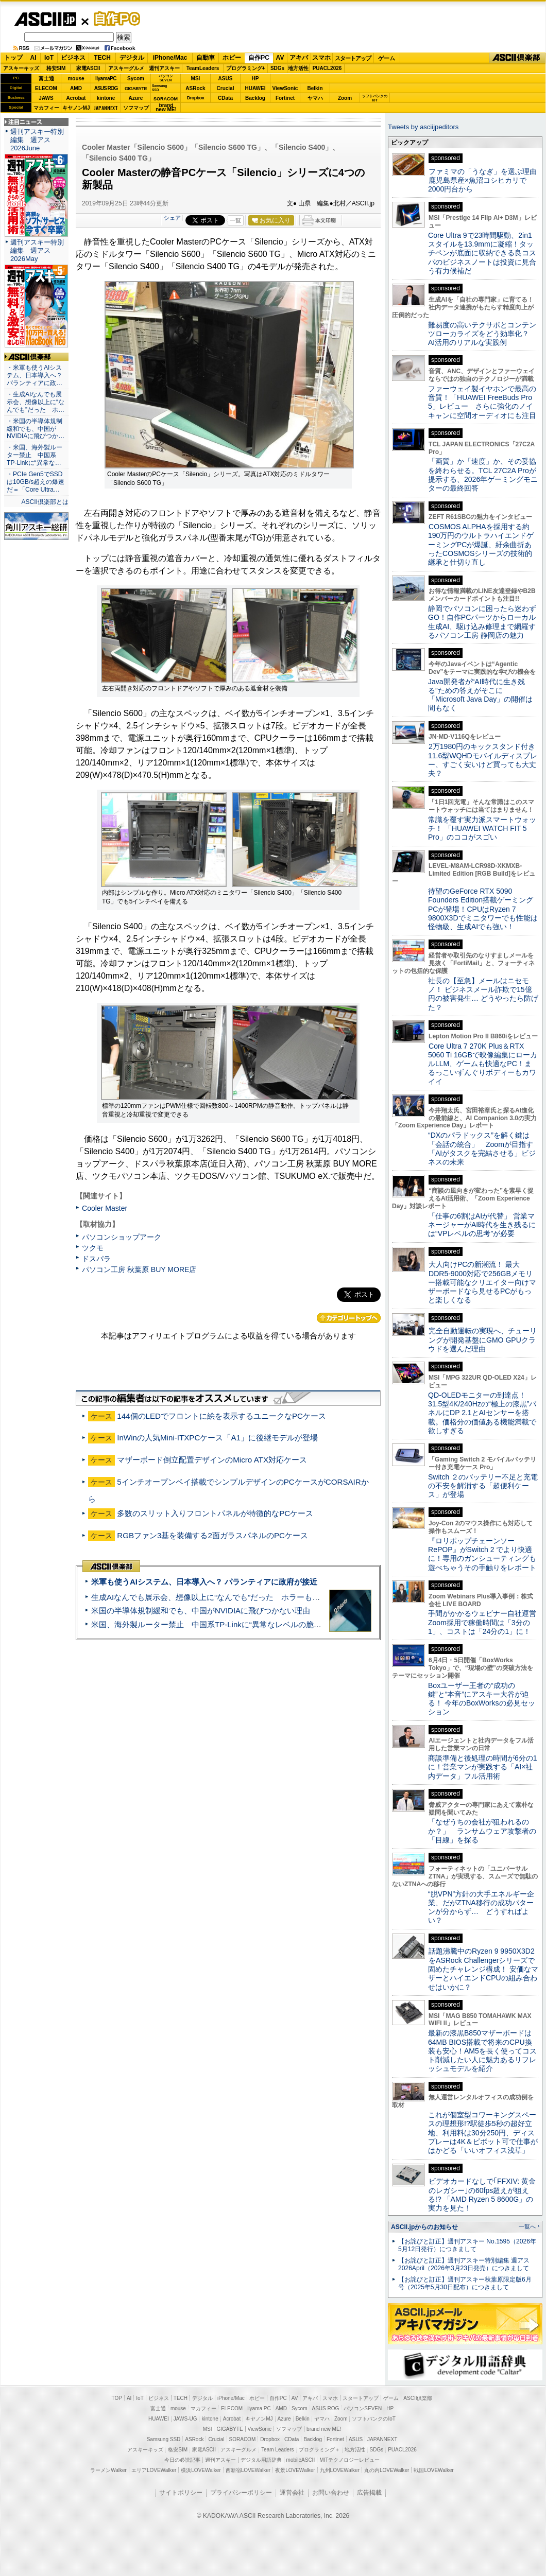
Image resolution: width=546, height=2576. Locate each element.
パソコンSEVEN (166, 78)
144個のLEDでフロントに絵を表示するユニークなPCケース (221, 1416)
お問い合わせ (330, 2492)
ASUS (225, 78)
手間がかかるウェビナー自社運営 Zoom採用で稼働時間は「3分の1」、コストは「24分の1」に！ (485, 1622)
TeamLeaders (202, 68)
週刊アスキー (164, 68)
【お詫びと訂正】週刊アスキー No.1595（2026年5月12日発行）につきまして (467, 2245)
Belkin (314, 88)
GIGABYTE (136, 88)
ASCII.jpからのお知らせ (424, 2227)
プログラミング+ (245, 68)
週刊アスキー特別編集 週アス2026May (37, 250)
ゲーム (386, 58)
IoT (49, 57)
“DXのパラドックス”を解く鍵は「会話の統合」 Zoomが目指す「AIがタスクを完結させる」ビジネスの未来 (482, 1148)
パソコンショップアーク (121, 1237)
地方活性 (298, 68)
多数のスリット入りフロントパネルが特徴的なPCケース (215, 1513)
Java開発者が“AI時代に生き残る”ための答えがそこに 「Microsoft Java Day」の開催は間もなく (480, 694)
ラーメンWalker (108, 2470)
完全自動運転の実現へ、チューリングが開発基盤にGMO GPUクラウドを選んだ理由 (482, 1340)
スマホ (321, 57)
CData (225, 98)
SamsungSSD (159, 88)
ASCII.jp (45, 19)
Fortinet (285, 98)
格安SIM (56, 68)
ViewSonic (285, 88)
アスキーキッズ (21, 68)
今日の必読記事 (182, 2460)
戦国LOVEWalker (433, 2470)
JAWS (46, 98)
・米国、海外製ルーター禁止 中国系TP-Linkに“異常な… (34, 455)
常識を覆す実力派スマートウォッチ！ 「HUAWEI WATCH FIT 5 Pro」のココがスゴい (482, 828)
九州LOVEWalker (340, 2470)
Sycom (135, 78)
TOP (117, 2398)
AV (280, 57)
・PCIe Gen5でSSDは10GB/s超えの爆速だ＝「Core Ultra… (35, 482)
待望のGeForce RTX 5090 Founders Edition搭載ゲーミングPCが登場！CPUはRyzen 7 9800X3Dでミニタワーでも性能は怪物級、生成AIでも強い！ (483, 909)
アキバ (298, 57)
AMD (76, 88)
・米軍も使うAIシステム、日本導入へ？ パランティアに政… (34, 375)
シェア (172, 218)
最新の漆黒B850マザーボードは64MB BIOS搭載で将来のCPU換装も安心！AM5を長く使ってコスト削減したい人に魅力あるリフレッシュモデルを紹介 (482, 2051)
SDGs (277, 68)
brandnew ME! (166, 107)
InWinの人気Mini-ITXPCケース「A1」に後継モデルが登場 (217, 1437)
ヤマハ (315, 98)
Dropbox (195, 97)
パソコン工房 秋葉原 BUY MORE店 (139, 1269)
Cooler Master (104, 1208)
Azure (136, 98)
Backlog (255, 98)
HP (255, 78)
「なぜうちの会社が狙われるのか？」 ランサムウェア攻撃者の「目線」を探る (482, 1831)
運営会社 (292, 2492)
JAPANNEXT (106, 108)
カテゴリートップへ (349, 1318)
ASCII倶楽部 (517, 58)
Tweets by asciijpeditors (423, 127)
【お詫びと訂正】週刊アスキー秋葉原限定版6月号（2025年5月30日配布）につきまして (465, 2283)
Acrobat (76, 98)
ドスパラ (96, 1259)
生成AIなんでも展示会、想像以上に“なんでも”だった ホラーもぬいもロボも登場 (232, 1597)
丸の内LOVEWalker (386, 2470)
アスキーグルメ (126, 68)
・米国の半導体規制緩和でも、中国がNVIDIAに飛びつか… (35, 428)
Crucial (225, 88)
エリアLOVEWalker (153, 2470)
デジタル (132, 57)
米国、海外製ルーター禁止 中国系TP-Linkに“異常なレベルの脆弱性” (211, 1624)
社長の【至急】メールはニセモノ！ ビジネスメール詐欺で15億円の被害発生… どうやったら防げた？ (483, 994)
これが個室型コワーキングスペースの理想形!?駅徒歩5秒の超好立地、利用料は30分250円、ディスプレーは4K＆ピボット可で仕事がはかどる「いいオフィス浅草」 (483, 2132)
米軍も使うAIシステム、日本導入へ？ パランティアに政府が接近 (204, 1581)
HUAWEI (255, 88)
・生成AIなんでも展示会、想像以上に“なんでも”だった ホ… (35, 402)
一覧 (235, 220)
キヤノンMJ (76, 108)
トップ (13, 57)
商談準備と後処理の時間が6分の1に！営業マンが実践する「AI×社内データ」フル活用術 (482, 1767)
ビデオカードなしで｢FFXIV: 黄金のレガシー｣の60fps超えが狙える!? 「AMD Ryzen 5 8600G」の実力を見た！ (482, 2194)
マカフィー (46, 108)
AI (33, 57)
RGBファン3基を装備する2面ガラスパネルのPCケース (212, 1535)
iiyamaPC (105, 78)
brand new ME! (323, 2429)
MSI (195, 78)
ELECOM (46, 88)
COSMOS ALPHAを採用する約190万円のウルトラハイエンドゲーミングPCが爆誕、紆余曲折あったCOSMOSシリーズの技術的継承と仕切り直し (481, 544)
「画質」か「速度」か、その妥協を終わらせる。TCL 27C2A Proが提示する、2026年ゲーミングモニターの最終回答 (483, 474)
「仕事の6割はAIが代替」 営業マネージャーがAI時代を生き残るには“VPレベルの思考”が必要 (482, 1225)
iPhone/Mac (170, 57)
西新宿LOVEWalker (248, 2470)
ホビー (232, 57)
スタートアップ (353, 58)
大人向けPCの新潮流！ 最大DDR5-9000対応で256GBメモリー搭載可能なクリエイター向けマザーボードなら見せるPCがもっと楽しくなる (482, 1282)
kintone (106, 98)
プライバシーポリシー (241, 2492)
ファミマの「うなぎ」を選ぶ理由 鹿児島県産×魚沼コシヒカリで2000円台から (486, 180)
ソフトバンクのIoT (374, 98)
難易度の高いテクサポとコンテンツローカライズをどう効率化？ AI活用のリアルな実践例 (483, 334)
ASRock (195, 88)
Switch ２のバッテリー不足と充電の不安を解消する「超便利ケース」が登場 (483, 1486)
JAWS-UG (185, 2419)
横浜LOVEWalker (200, 2470)
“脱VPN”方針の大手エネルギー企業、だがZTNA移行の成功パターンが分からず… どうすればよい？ (481, 1907)
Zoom (345, 98)
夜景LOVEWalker (295, 2470)
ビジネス (73, 57)
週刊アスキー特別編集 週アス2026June (37, 140)
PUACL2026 (327, 68)
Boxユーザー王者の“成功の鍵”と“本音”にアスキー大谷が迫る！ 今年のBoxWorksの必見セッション (481, 1698)
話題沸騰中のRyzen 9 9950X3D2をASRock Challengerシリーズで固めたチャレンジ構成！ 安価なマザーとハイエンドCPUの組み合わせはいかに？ (483, 1969)
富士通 (46, 78)
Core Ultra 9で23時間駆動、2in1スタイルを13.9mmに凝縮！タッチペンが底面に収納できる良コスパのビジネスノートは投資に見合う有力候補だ (482, 253)
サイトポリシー (180, 2492)
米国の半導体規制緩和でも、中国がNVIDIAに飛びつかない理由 (200, 1610)
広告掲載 (369, 2492)
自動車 (205, 57)
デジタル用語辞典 (261, 2460)
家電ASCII (88, 68)
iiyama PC (259, 2408)
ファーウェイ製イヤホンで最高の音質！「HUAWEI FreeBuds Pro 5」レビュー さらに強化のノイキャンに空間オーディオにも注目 (482, 402)
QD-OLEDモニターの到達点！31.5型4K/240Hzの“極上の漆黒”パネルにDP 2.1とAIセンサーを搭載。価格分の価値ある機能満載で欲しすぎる (482, 1413)
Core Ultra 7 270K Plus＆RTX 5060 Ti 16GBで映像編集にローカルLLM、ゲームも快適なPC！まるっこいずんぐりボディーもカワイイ (482, 1064)
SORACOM (242, 2439)
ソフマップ (136, 108)
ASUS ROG (105, 88)
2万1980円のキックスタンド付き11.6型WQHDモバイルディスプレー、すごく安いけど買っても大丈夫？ (482, 759)
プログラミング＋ (319, 2449)
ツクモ (93, 1248)
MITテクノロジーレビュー (349, 2460)
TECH (102, 57)
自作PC (113, 18)
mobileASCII (300, 2460)
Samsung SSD (164, 2439)
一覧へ (527, 2226)
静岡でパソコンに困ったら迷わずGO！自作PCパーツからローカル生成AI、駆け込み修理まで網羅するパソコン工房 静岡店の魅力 (482, 621)
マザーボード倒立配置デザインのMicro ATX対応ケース (212, 1459)
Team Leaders (277, 2449)
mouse (75, 78)
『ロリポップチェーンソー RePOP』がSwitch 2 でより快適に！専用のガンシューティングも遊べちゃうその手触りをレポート (482, 1554)
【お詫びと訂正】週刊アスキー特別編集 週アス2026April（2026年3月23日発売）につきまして (464, 2264)
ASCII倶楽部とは (45, 502)
